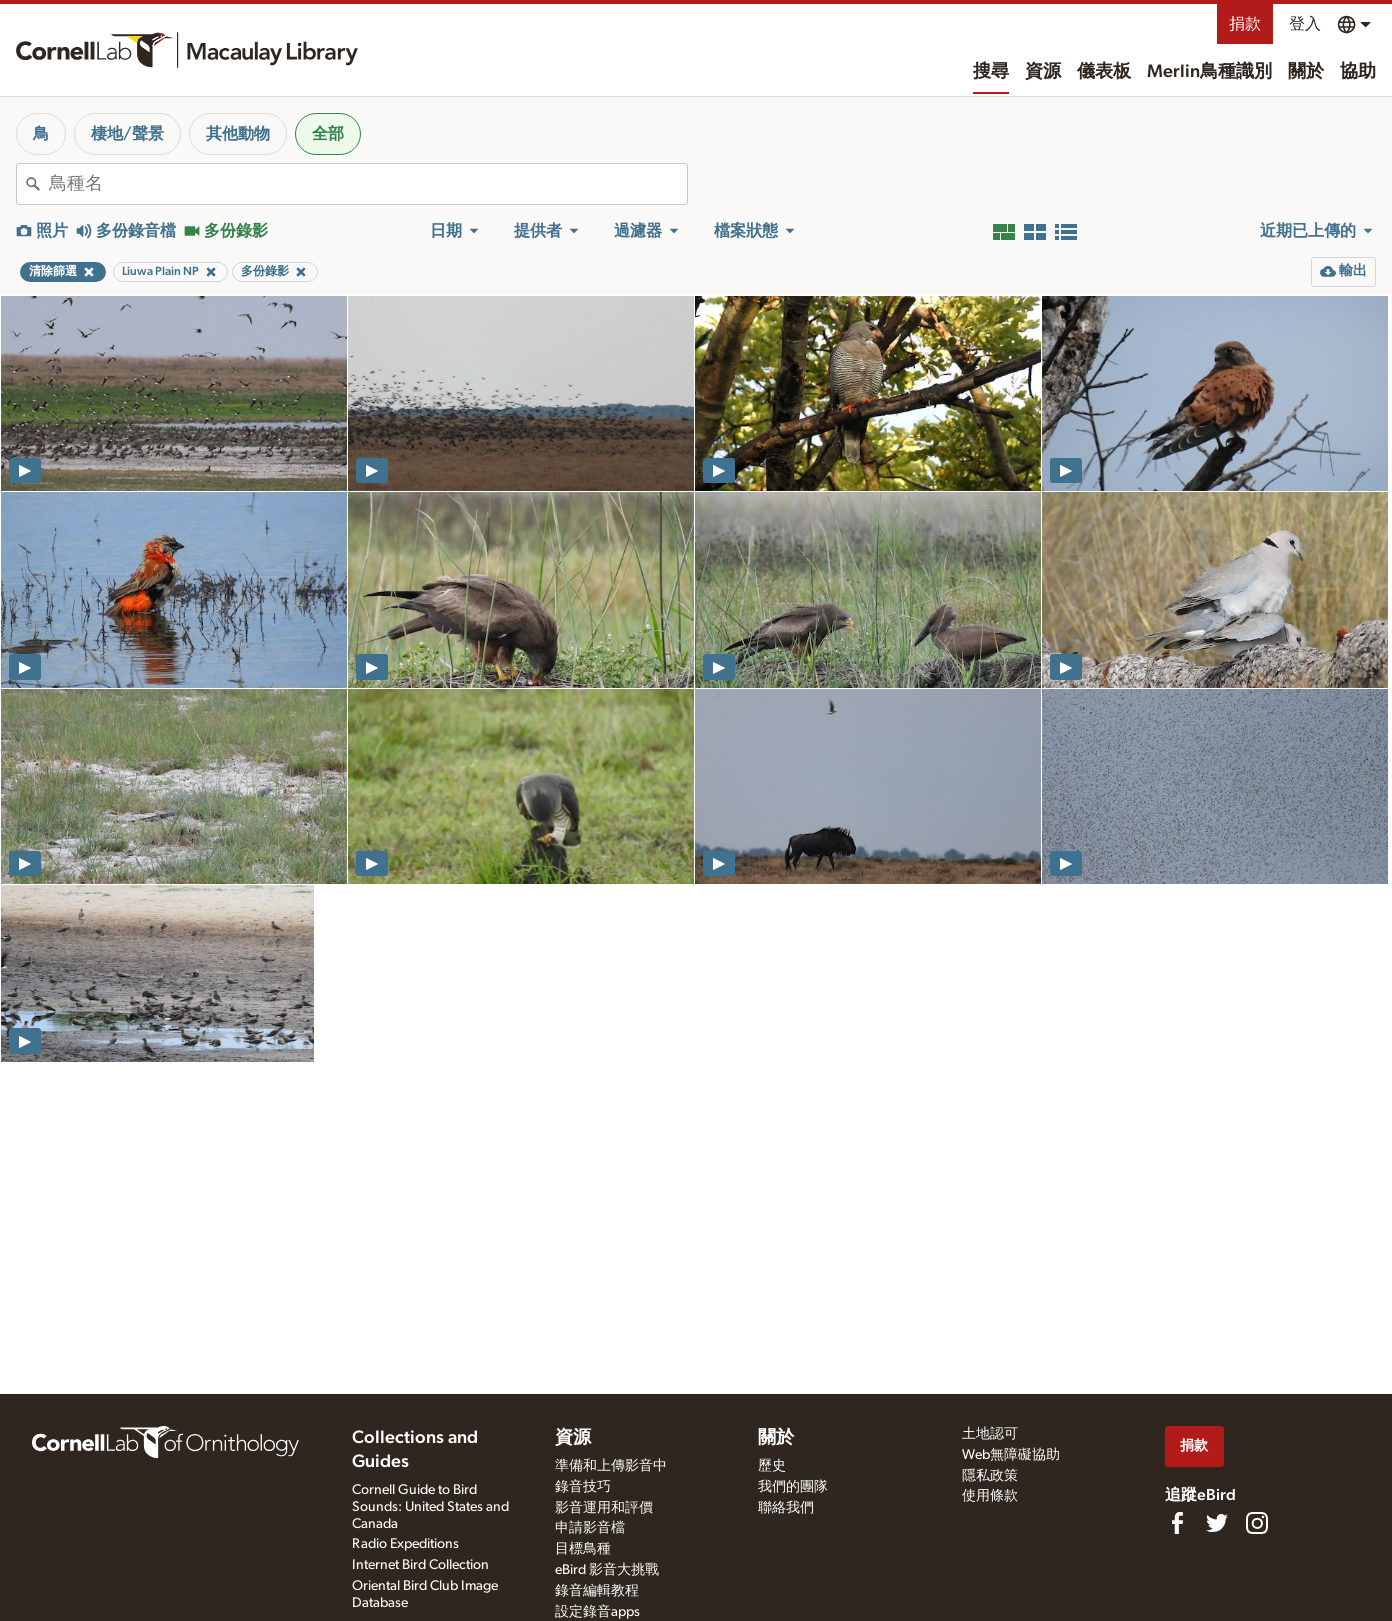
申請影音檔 (590, 1528)
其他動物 (238, 134)
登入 (1305, 24)
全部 (328, 134)
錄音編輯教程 (597, 1591)
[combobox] (368, 184)
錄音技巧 (583, 1487)
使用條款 (990, 1496)
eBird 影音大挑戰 (607, 1570)
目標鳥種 (583, 1549)
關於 (1306, 72)
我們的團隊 (793, 1487)
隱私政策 (990, 1476)
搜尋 (991, 72)
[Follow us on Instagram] (1257, 1523)
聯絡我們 (786, 1508)
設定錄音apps (597, 1612)
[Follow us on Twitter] (1217, 1523)
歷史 (772, 1466)
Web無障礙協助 (1011, 1455)
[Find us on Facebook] (1177, 1523)
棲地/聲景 (127, 134)
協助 (1358, 72)
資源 (1043, 72)
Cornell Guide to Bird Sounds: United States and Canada (430, 1507)
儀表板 (1104, 72)
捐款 (1245, 24)
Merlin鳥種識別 (1209, 72)
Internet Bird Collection (420, 1565)
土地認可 (990, 1434)
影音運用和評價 (604, 1508)
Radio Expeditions (405, 1544)
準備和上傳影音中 (611, 1466)
